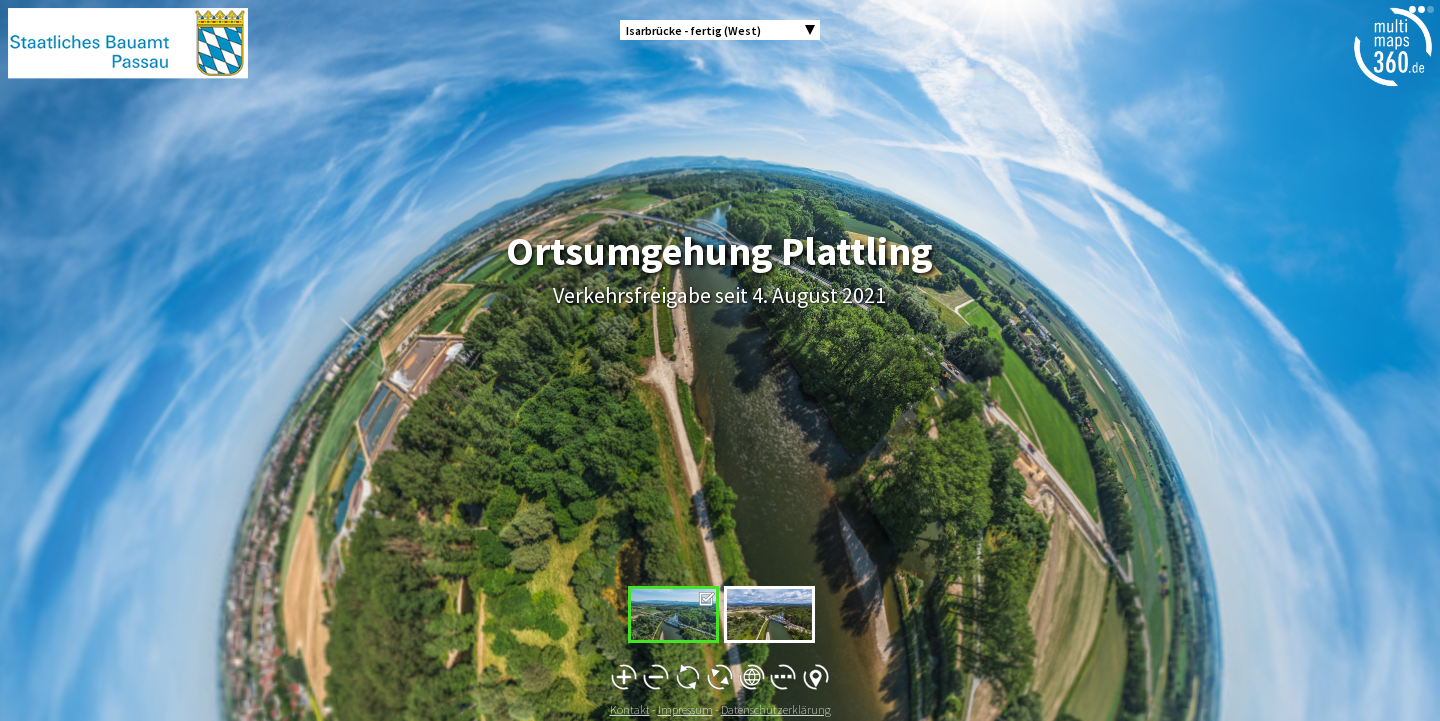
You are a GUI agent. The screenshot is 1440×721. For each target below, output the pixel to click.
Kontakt (630, 709)
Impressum (685, 709)
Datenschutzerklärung (776, 709)
